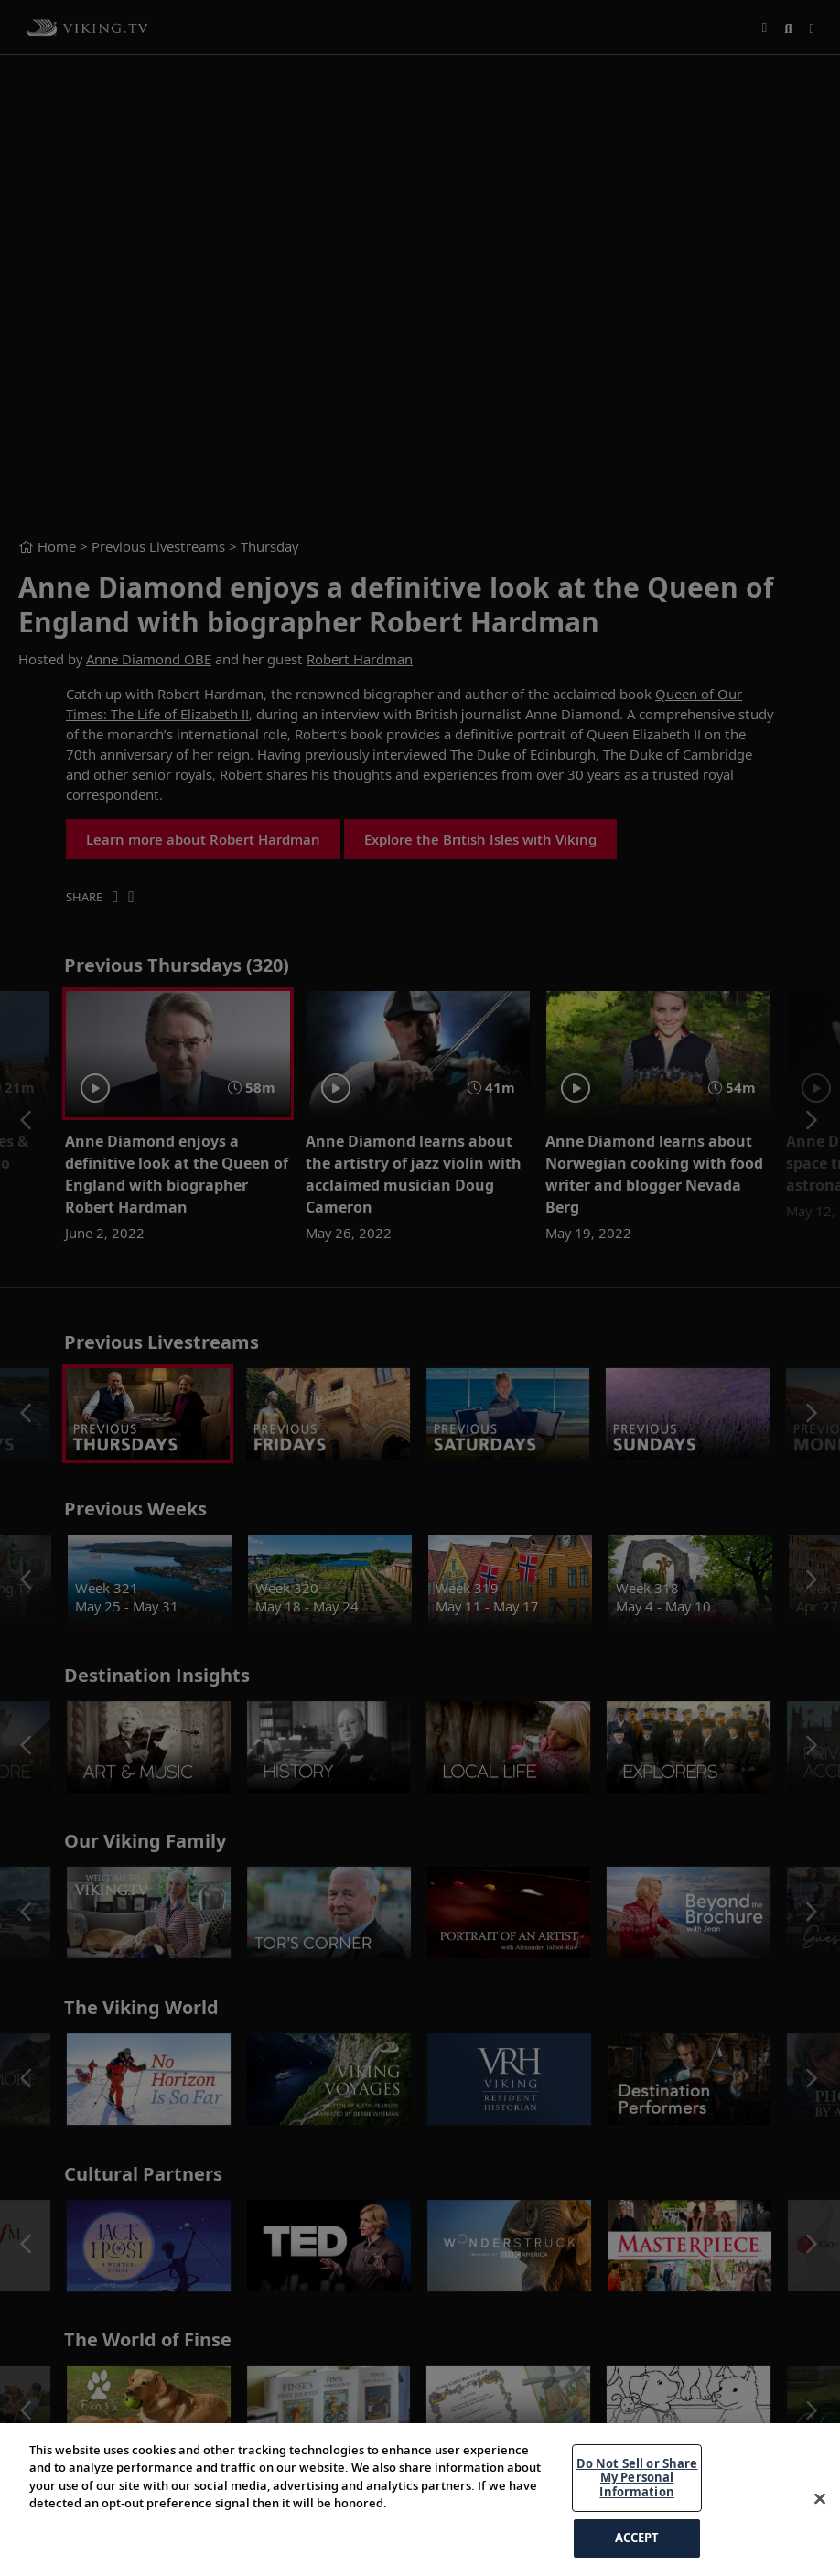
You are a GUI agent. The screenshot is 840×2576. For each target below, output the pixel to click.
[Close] (820, 2499)
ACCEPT (637, 2537)
